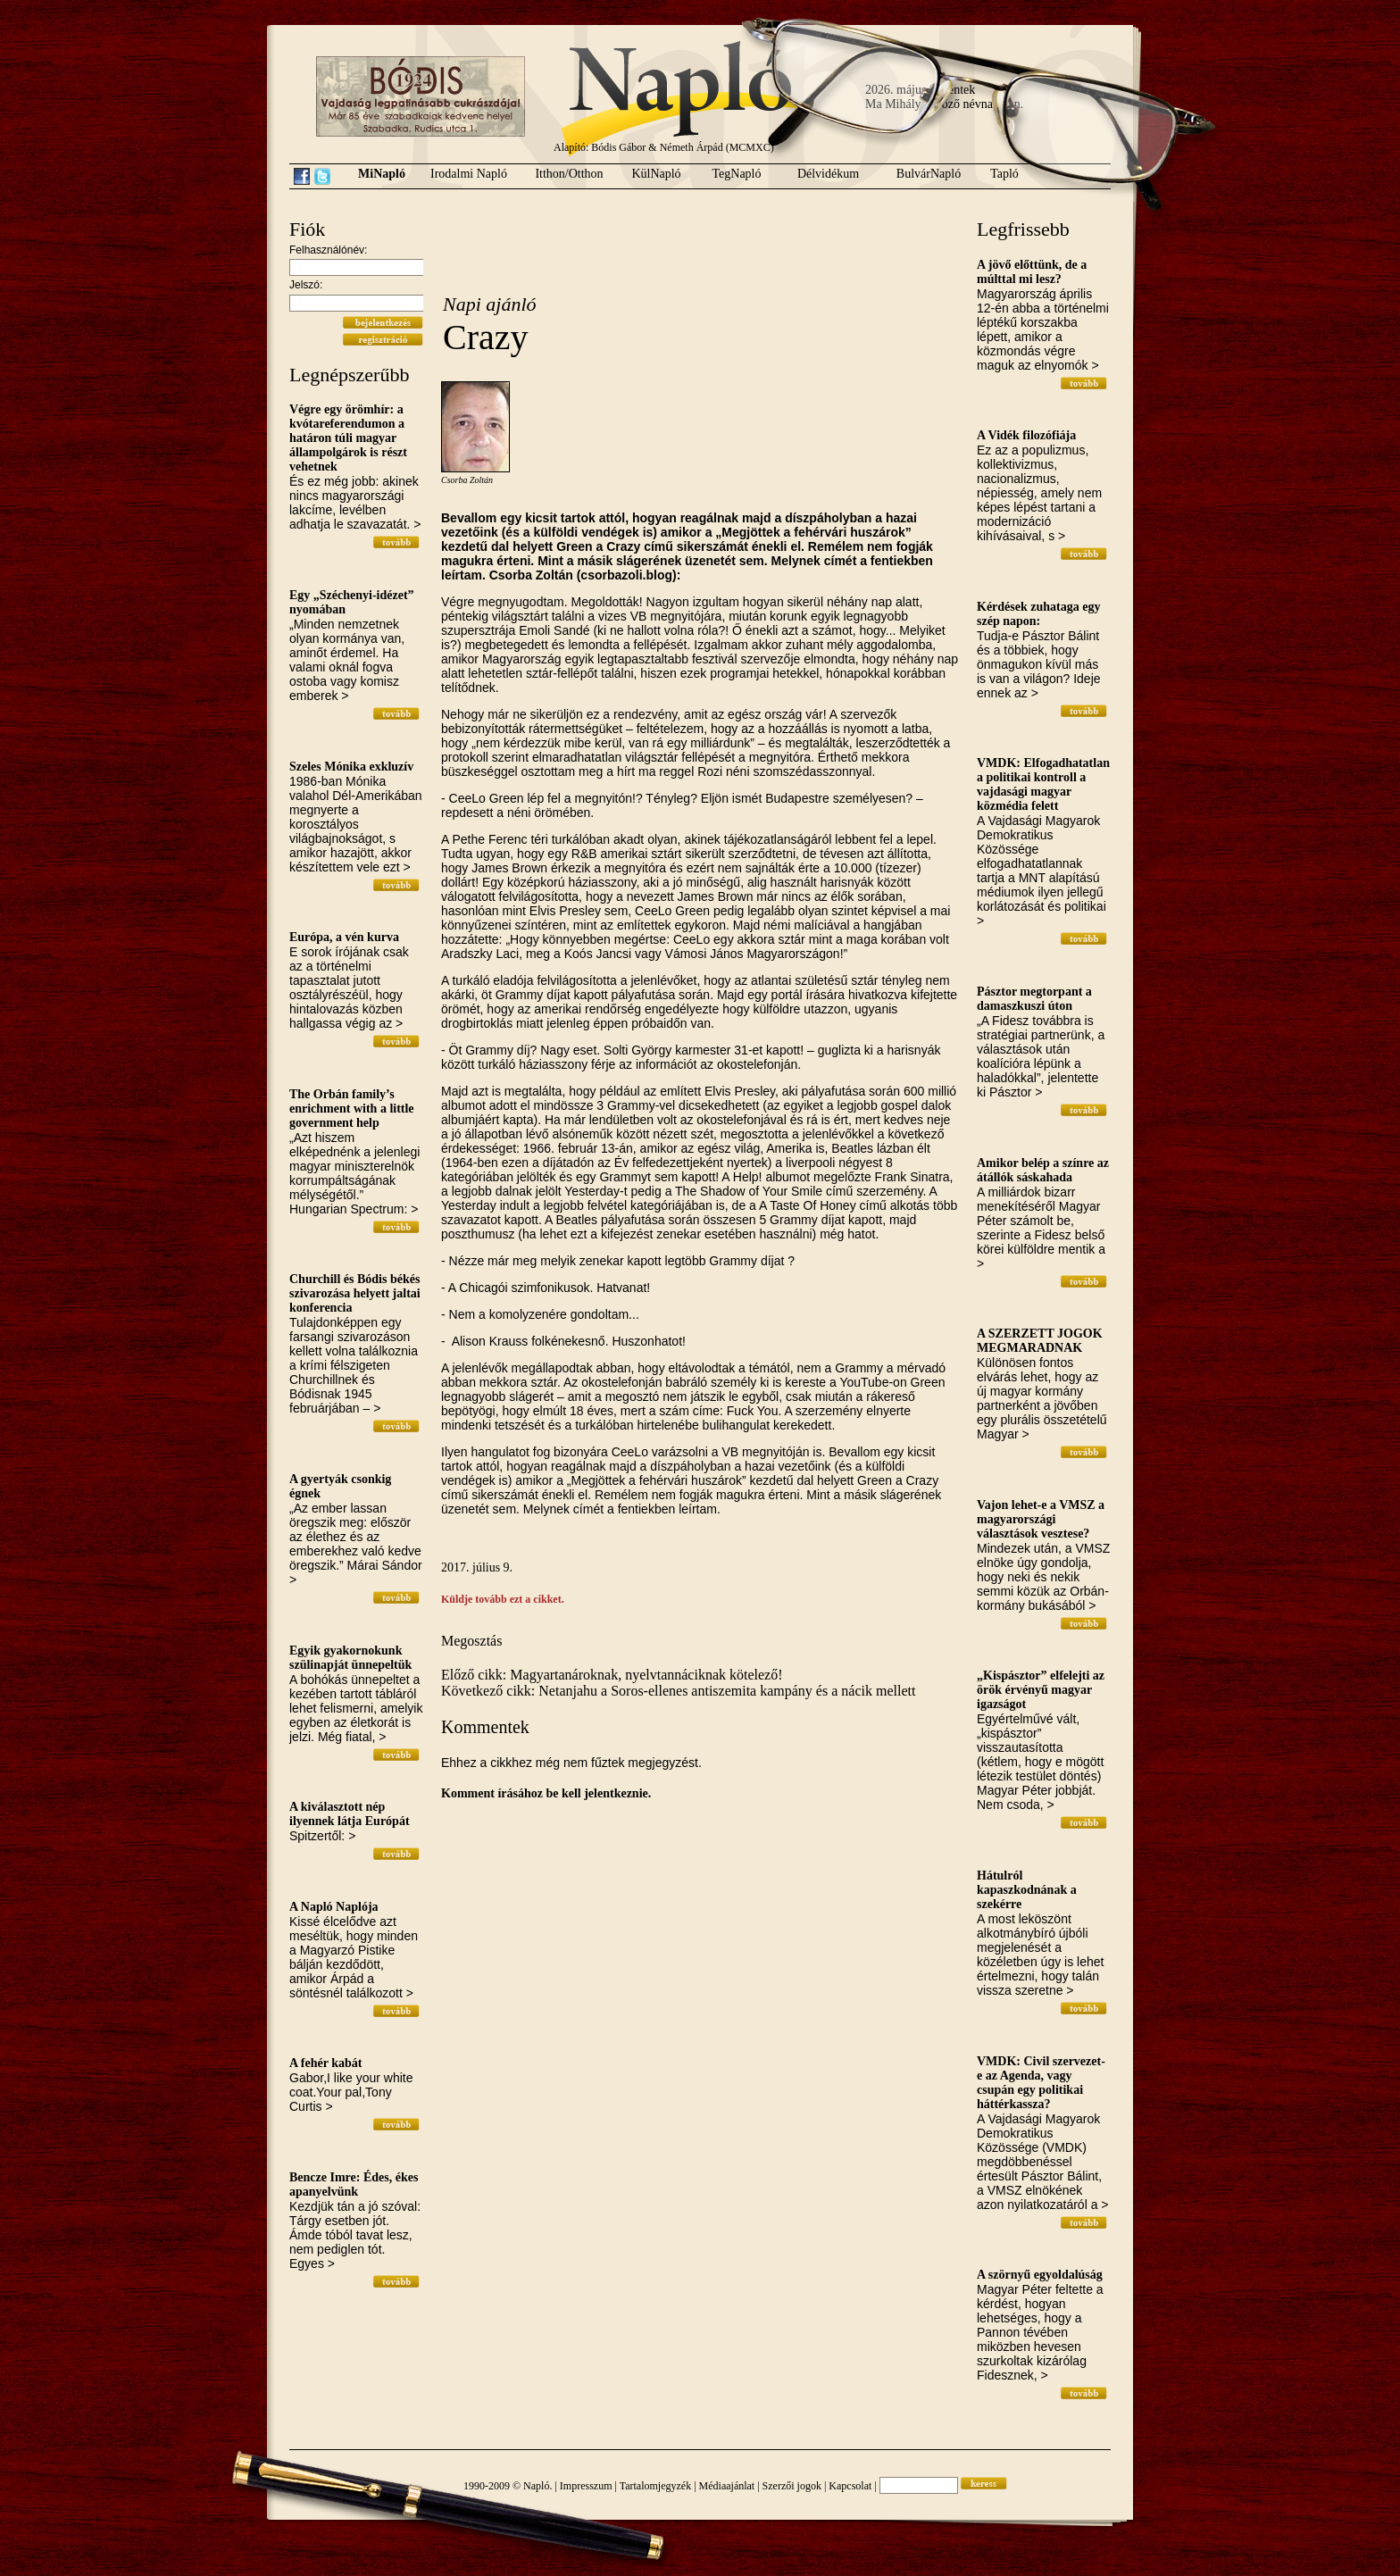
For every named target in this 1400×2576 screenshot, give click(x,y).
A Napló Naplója (334, 1906)
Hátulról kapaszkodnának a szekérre (1027, 1890)
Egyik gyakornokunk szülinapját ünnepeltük (350, 1657)
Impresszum (586, 2486)
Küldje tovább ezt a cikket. (502, 1599)
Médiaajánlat (727, 2486)
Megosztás (471, 1640)
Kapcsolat (850, 2486)
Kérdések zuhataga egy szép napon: (1038, 614)
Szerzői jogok (791, 2486)
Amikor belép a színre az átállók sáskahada (1043, 1170)
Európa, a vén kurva (344, 937)
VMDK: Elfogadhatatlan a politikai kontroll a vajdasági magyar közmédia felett (1043, 784)
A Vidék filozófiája (1026, 435)
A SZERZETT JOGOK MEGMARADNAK (1040, 1341)
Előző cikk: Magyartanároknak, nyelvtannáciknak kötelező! (612, 1674)
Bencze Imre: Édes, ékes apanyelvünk (353, 2184)
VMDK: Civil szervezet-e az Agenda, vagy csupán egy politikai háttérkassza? (1041, 2083)
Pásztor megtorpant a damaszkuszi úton (1034, 999)
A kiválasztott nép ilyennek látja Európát (349, 1814)
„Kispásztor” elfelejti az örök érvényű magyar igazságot (1040, 1690)
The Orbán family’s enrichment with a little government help (351, 1109)
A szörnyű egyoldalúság (1040, 2274)
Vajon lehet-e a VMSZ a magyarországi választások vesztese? (1040, 1519)
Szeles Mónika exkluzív (351, 766)
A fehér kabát (325, 2063)
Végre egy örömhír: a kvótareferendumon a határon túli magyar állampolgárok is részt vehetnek (348, 438)
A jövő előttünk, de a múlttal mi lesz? (1032, 272)
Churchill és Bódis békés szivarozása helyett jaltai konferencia (355, 1293)
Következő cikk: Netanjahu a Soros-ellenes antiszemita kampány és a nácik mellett (678, 1690)
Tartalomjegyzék (655, 2486)
